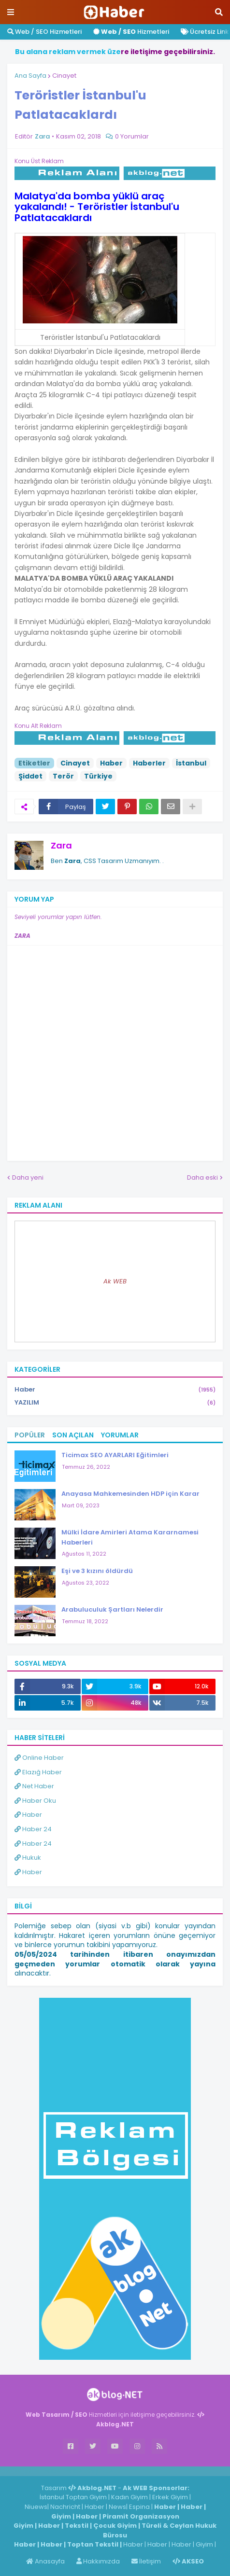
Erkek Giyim (170, 2497)
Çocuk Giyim (115, 2525)
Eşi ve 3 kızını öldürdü (97, 1570)
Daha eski (202, 1177)
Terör (63, 776)
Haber (111, 763)
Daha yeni (27, 1177)
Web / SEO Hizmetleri (44, 31)
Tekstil (76, 2525)
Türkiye (98, 776)
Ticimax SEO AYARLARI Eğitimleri (115, 1455)
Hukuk (27, 1857)
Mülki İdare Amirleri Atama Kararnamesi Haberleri (130, 1537)
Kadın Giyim (129, 2497)
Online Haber (39, 1757)
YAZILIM (115, 1402)
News (117, 2506)
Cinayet (64, 75)
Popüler (29, 1435)
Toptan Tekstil (92, 2544)
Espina (139, 2506)
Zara (61, 845)
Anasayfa (45, 2561)
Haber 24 (33, 1829)
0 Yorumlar (132, 136)
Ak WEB (115, 1281)
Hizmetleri (131, 31)
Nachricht (66, 2506)
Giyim (61, 2516)
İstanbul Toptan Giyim (73, 2497)
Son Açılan (73, 1435)
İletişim (146, 2561)
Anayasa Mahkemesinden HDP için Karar (130, 1493)
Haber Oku (35, 1800)
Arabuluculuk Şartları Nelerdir (112, 1609)
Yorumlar (120, 1435)
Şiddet (30, 776)
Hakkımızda (98, 2561)
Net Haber (34, 1786)
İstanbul (191, 763)
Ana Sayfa (30, 75)
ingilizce (100, 2471)
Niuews (36, 2506)
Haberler (149, 763)
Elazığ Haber (38, 1772)
